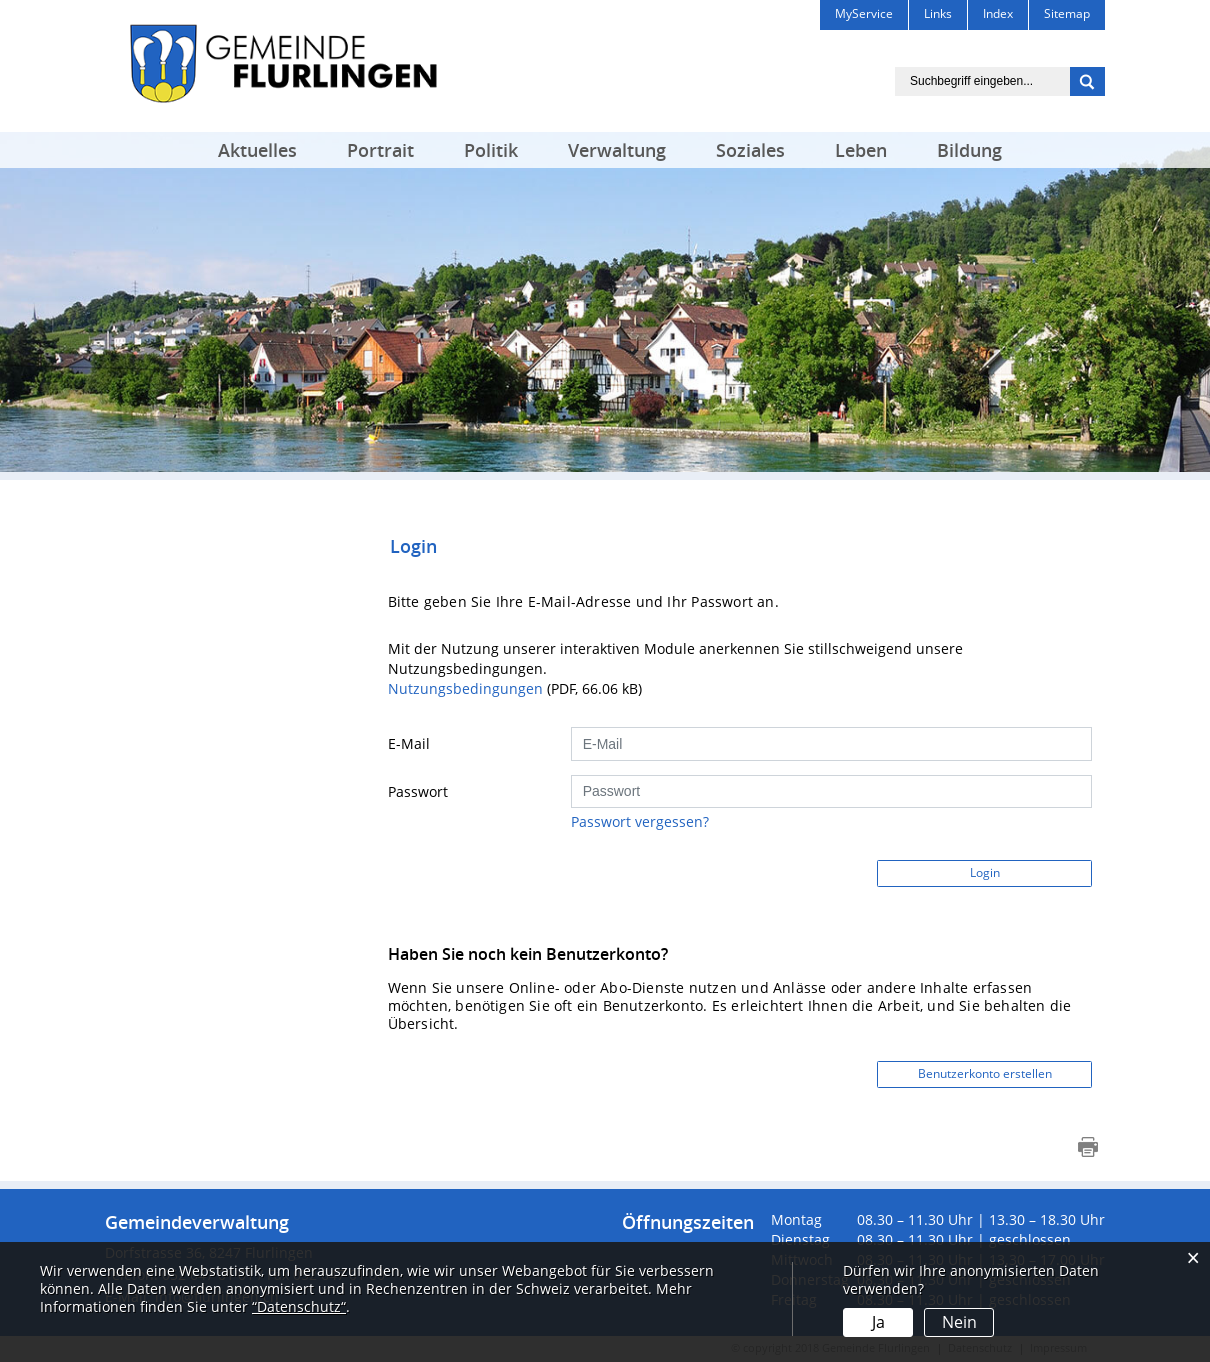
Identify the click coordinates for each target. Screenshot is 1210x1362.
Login (985, 872)
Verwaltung (617, 150)
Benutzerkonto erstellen (985, 1073)
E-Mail (409, 743)
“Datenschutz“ (299, 1306)
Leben (861, 150)
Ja (878, 1322)
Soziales (750, 150)
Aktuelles (257, 150)
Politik (491, 150)
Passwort (418, 791)
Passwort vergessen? (640, 821)
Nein (959, 1322)
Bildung (969, 150)
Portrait (380, 150)
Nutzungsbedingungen (465, 688)
